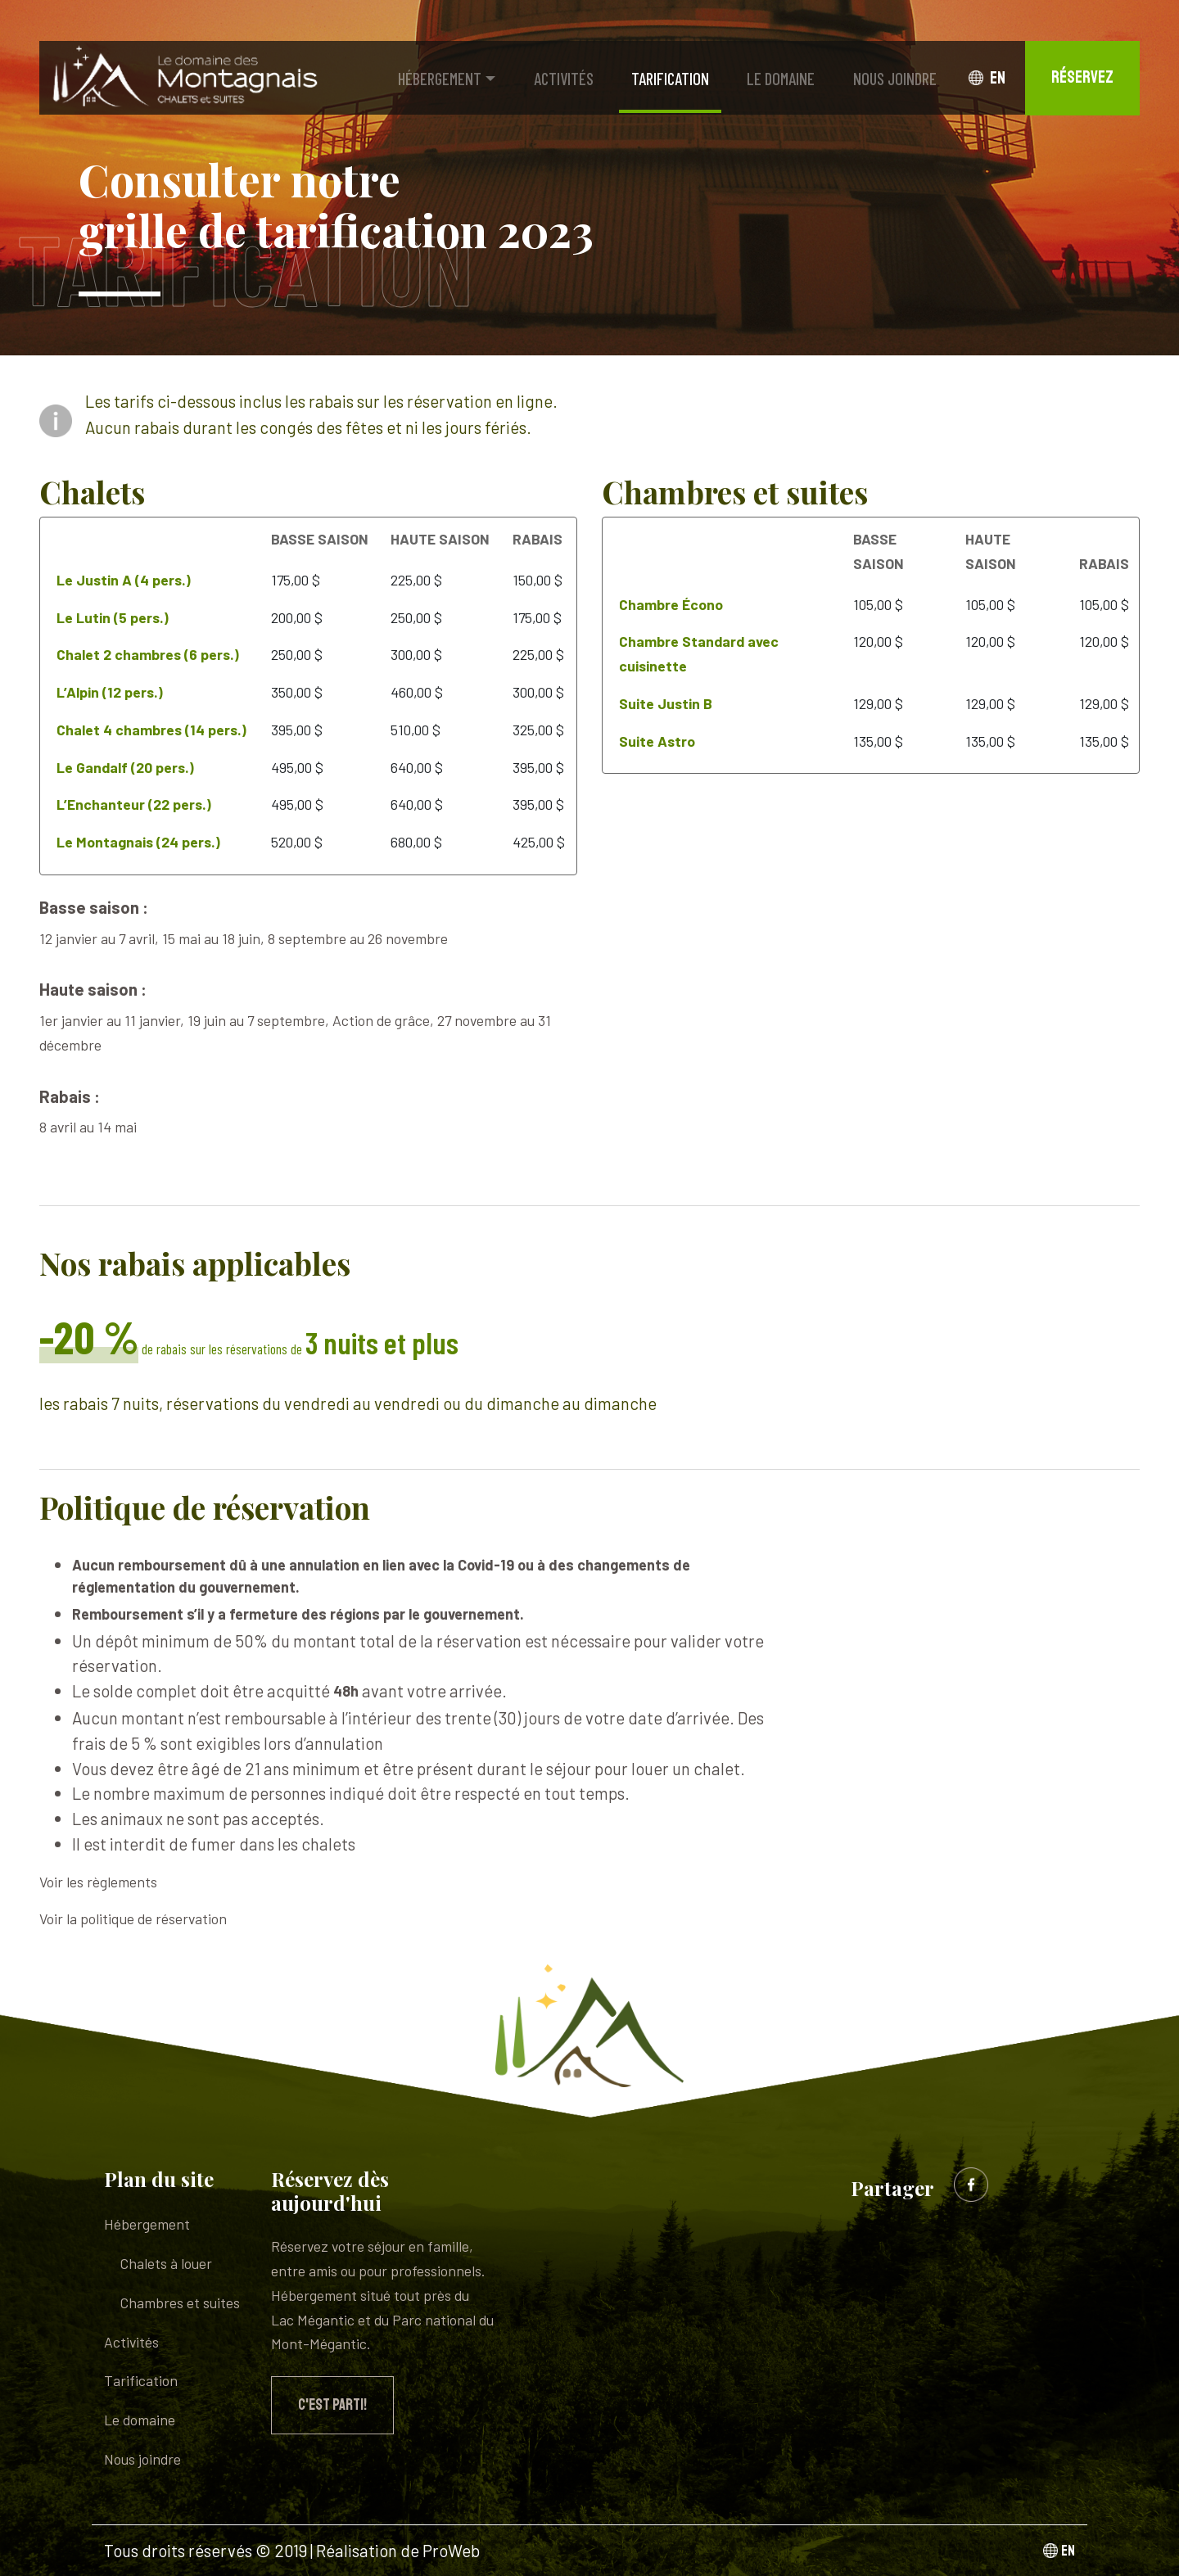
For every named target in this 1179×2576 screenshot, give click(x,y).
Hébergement (439, 78)
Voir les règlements (98, 1882)
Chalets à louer (166, 2263)
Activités (564, 78)
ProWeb (451, 2550)
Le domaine (781, 78)
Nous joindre (895, 78)
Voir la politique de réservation (133, 1918)
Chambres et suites (180, 2303)
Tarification (670, 78)
